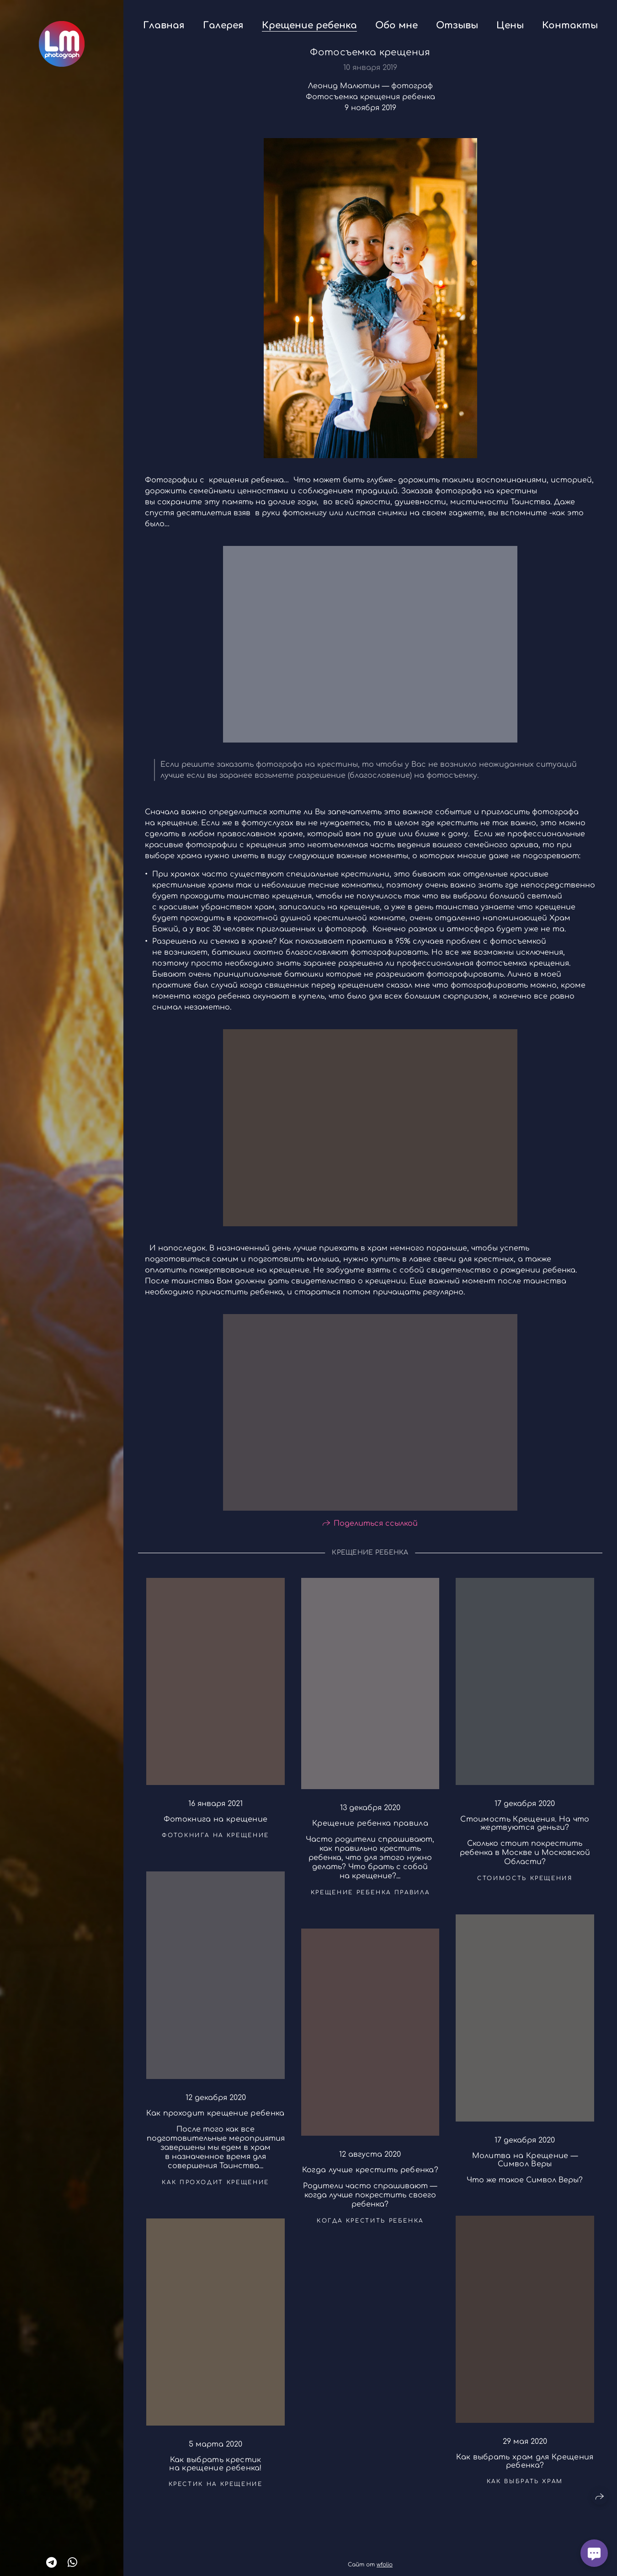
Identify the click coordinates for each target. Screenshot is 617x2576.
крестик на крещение (216, 2492)
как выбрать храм (525, 2489)
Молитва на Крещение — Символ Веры (525, 2167)
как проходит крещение (215, 2189)
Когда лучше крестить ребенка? (370, 2177)
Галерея (223, 25)
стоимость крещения (525, 1886)
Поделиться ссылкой (376, 1531)
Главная (164, 25)
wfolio (385, 2564)
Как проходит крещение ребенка (215, 2120)
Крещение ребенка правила (370, 1831)
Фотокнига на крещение (216, 1827)
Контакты (570, 25)
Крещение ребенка (309, 25)
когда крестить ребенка (370, 2228)
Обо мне (396, 25)
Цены (510, 25)
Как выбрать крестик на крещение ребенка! (215, 2472)
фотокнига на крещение (215, 1843)
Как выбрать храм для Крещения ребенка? (524, 2469)
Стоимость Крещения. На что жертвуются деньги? (524, 1831)
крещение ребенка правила (370, 1900)
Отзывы (457, 25)
